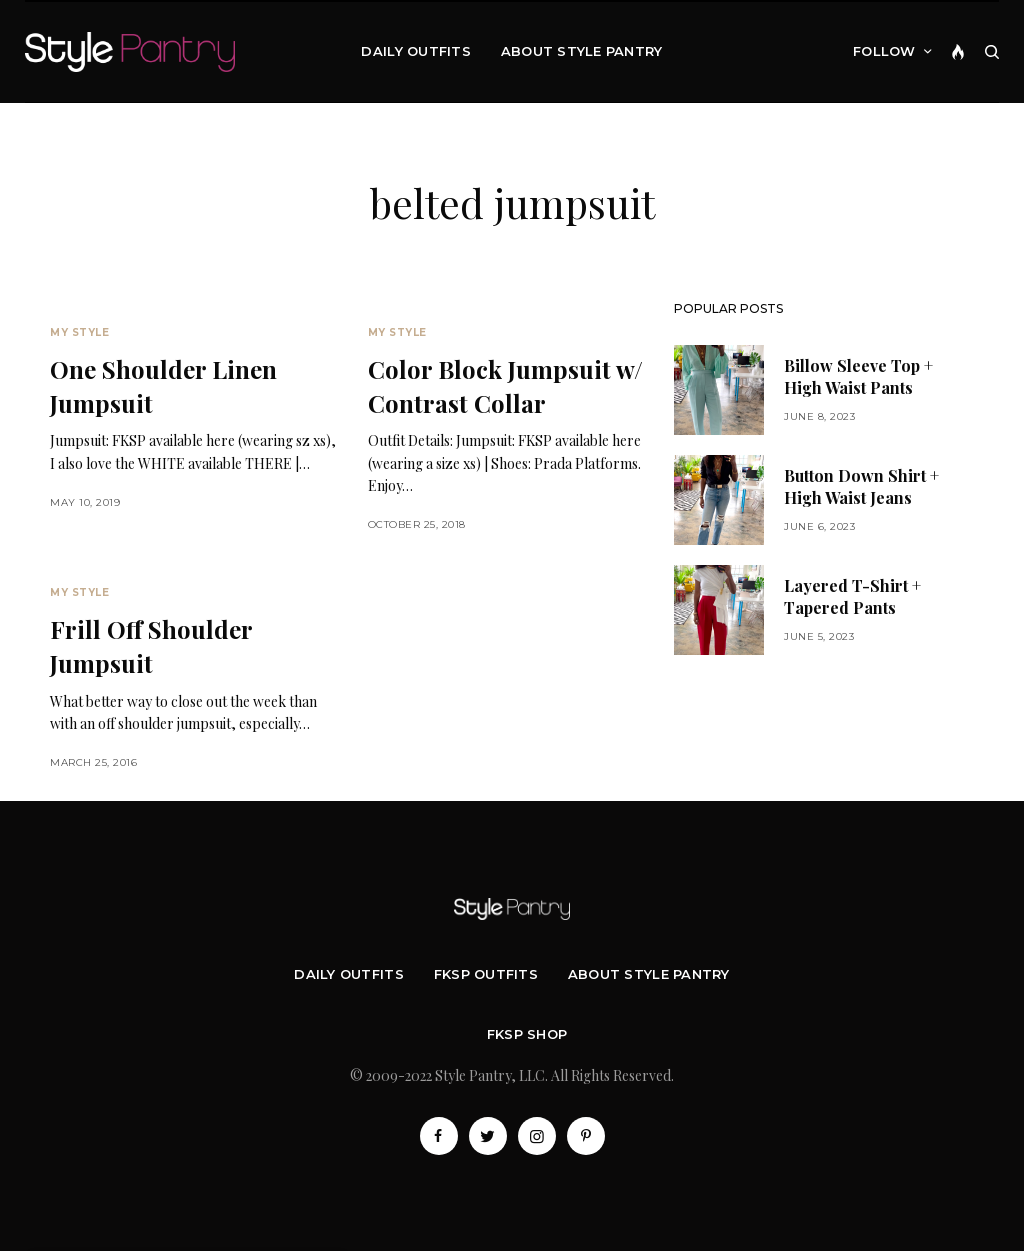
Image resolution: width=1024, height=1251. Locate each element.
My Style (79, 332)
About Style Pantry (649, 974)
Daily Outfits (348, 974)
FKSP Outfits (486, 974)
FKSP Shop (527, 1034)
